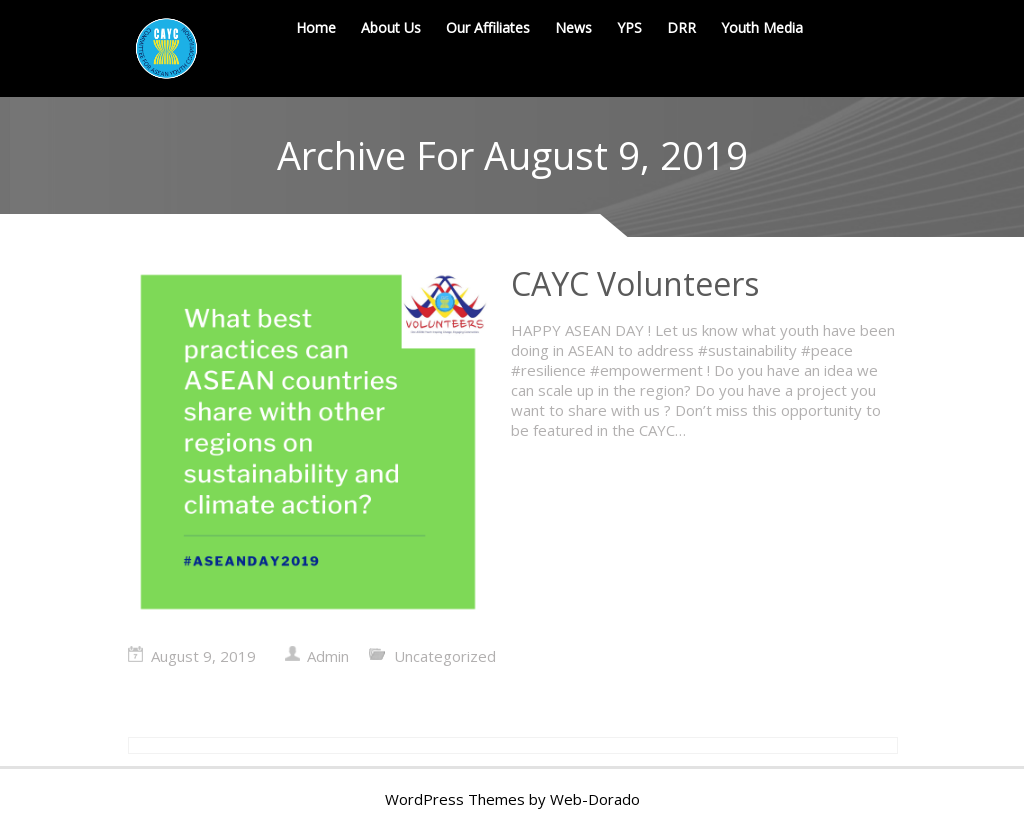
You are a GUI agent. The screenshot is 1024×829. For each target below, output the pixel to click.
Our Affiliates (488, 27)
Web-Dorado (595, 799)
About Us (391, 27)
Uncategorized (445, 656)
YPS (629, 27)
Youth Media (762, 27)
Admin (328, 656)
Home (316, 27)
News (573, 27)
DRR (681, 27)
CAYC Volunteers (635, 283)
